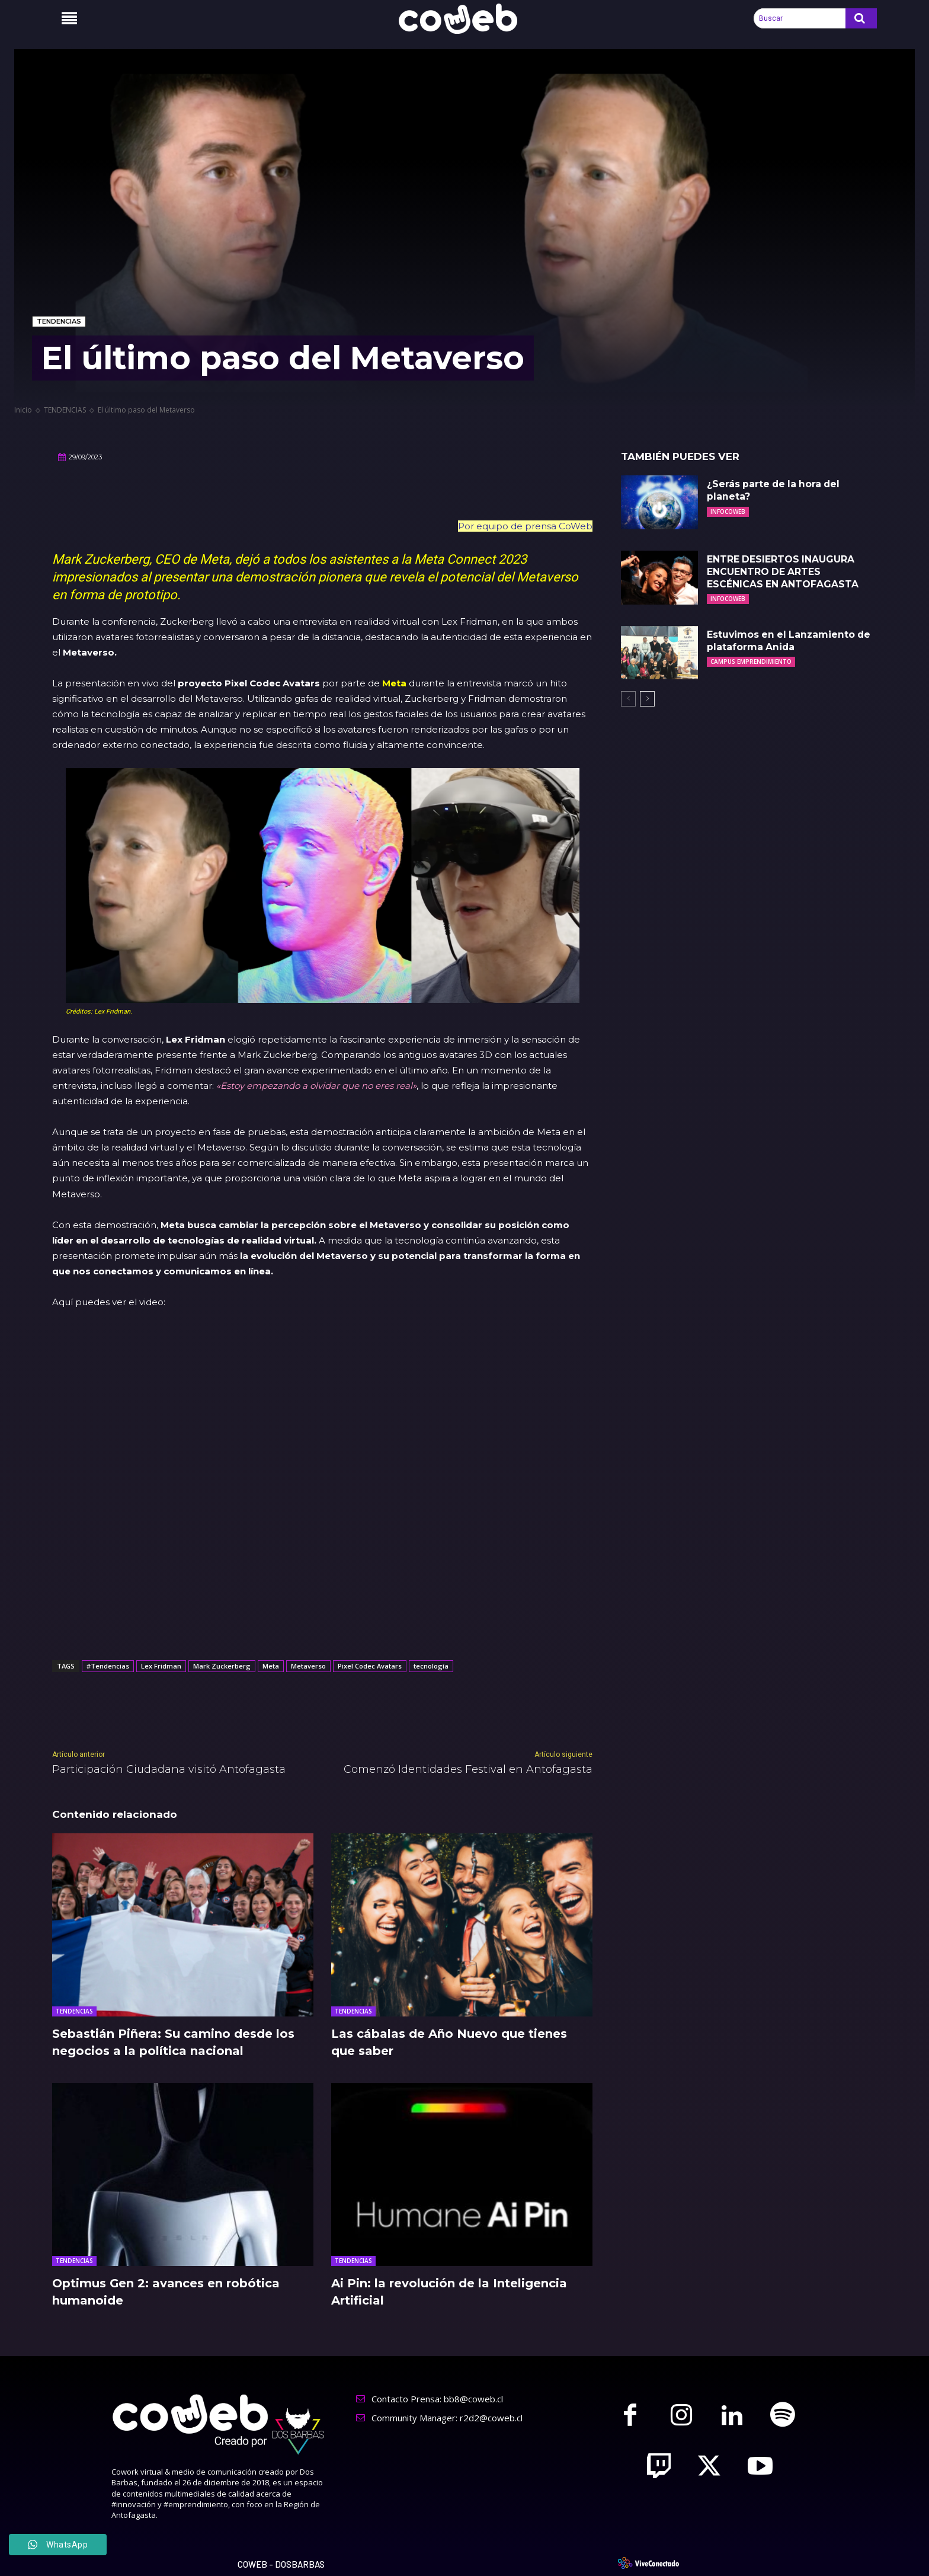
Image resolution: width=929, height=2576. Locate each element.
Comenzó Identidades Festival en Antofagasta (468, 1769)
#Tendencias (108, 1665)
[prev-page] (628, 699)
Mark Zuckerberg (222, 1665)
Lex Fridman (161, 1665)
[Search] (861, 18)
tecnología (431, 1665)
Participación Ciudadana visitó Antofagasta (169, 1769)
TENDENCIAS (59, 321)
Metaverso (308, 1665)
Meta (394, 683)
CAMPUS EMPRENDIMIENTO (751, 661)
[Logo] (464, 19)
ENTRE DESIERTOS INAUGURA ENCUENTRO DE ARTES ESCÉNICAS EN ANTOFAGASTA (783, 572)
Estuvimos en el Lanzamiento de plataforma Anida (790, 641)
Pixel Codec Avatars (370, 1665)
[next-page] (647, 699)
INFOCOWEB (727, 511)
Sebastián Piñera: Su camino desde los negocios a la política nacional (174, 2042)
